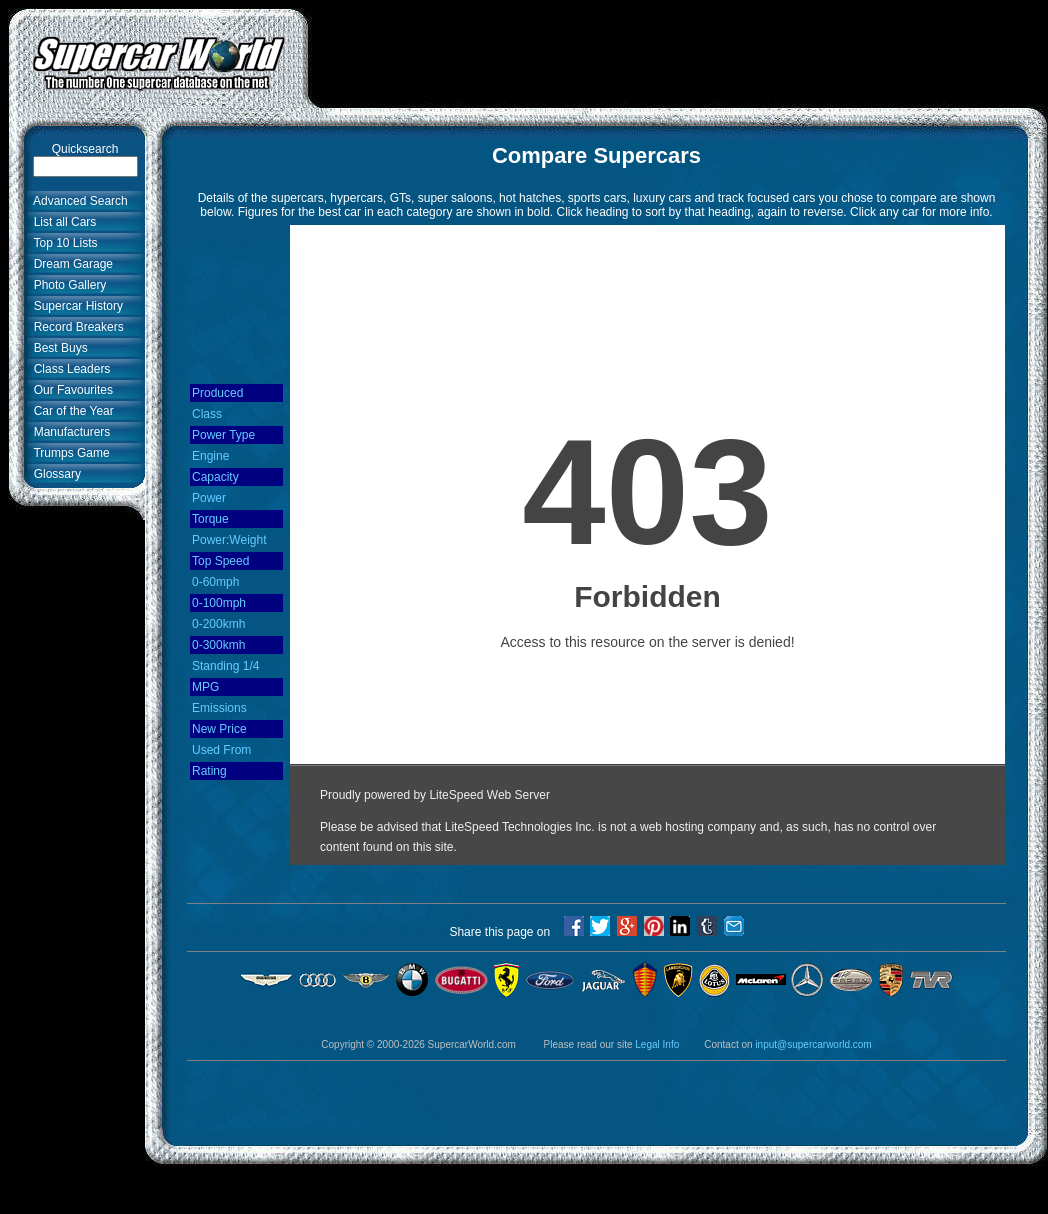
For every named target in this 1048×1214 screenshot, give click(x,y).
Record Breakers (75, 327)
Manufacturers (68, 432)
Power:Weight (229, 540)
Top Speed (220, 561)
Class (207, 414)
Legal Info (657, 1044)
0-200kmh (218, 624)
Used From (221, 750)
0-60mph (215, 582)
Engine (210, 456)
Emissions (219, 708)
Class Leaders (68, 369)
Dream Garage (70, 264)
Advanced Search (77, 201)
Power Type (223, 435)
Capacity (215, 477)
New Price (219, 729)
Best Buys (57, 348)
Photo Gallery (66, 285)
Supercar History (75, 306)
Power (209, 498)
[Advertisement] (70, 827)
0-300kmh (218, 645)
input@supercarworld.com (813, 1044)
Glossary (54, 474)
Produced (217, 393)
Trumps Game (68, 453)
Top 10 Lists (62, 243)
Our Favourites (70, 390)
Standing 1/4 (225, 666)
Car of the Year (70, 411)
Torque (210, 519)
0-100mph (219, 603)
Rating (209, 771)
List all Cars (61, 222)
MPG (205, 687)
